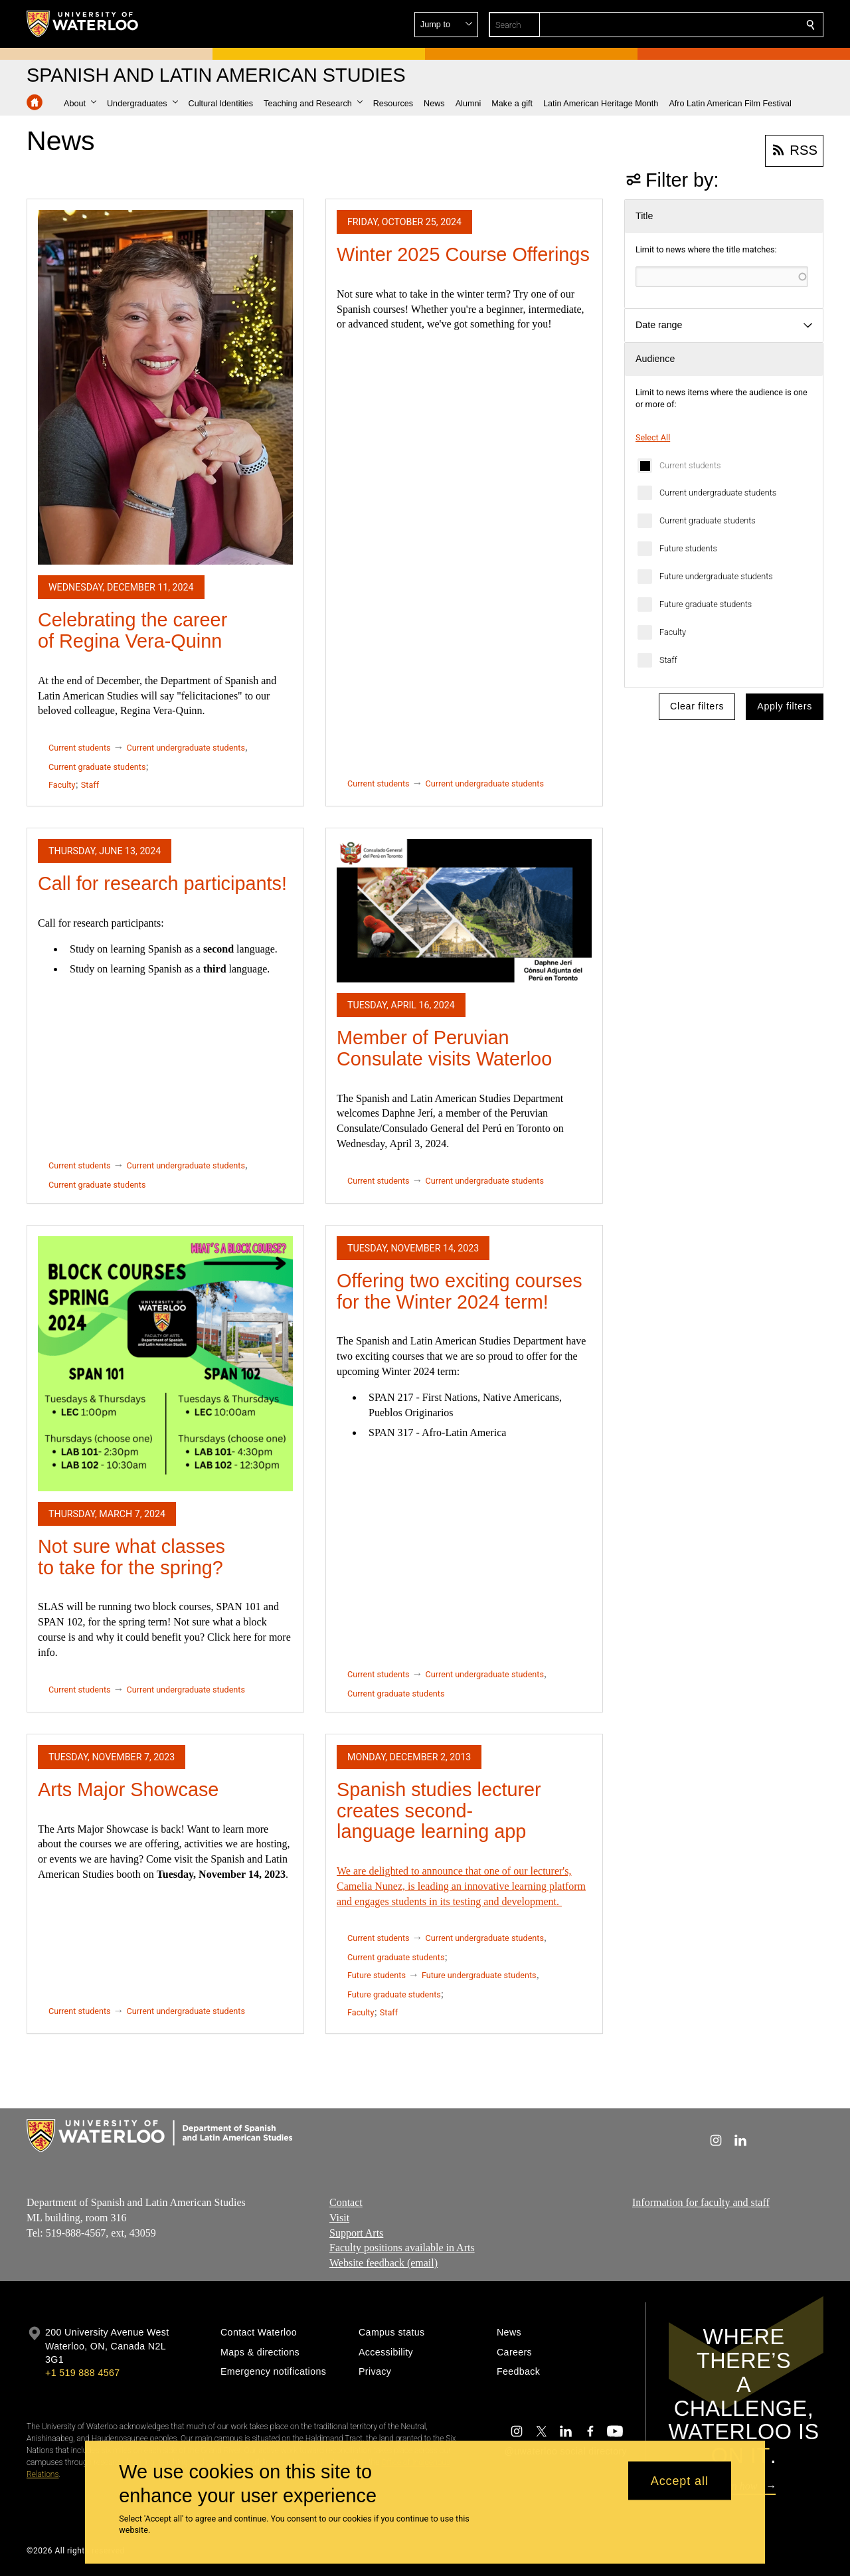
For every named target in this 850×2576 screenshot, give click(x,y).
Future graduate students (705, 604)
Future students (688, 548)
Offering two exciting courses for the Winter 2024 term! (459, 1291)
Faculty (672, 632)
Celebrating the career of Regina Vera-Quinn (132, 630)
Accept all (680, 2480)
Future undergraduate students (716, 576)
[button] (714, 25)
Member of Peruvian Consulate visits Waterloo (444, 1048)
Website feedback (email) (383, 2262)
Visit (339, 2217)
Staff (668, 660)
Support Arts (356, 2232)
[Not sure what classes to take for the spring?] (165, 1363)
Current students (690, 465)
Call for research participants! (162, 883)
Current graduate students (707, 520)
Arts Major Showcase (128, 1789)
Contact (346, 2202)
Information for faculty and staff (701, 2202)
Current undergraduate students (717, 493)
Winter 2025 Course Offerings (463, 254)
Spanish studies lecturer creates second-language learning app (439, 1810)
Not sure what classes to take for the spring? (131, 1557)
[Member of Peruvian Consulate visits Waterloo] (464, 910)
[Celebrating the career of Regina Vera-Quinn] (165, 387)
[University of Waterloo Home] (83, 24)
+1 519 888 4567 (82, 2372)
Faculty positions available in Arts (402, 2247)
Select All (653, 437)
